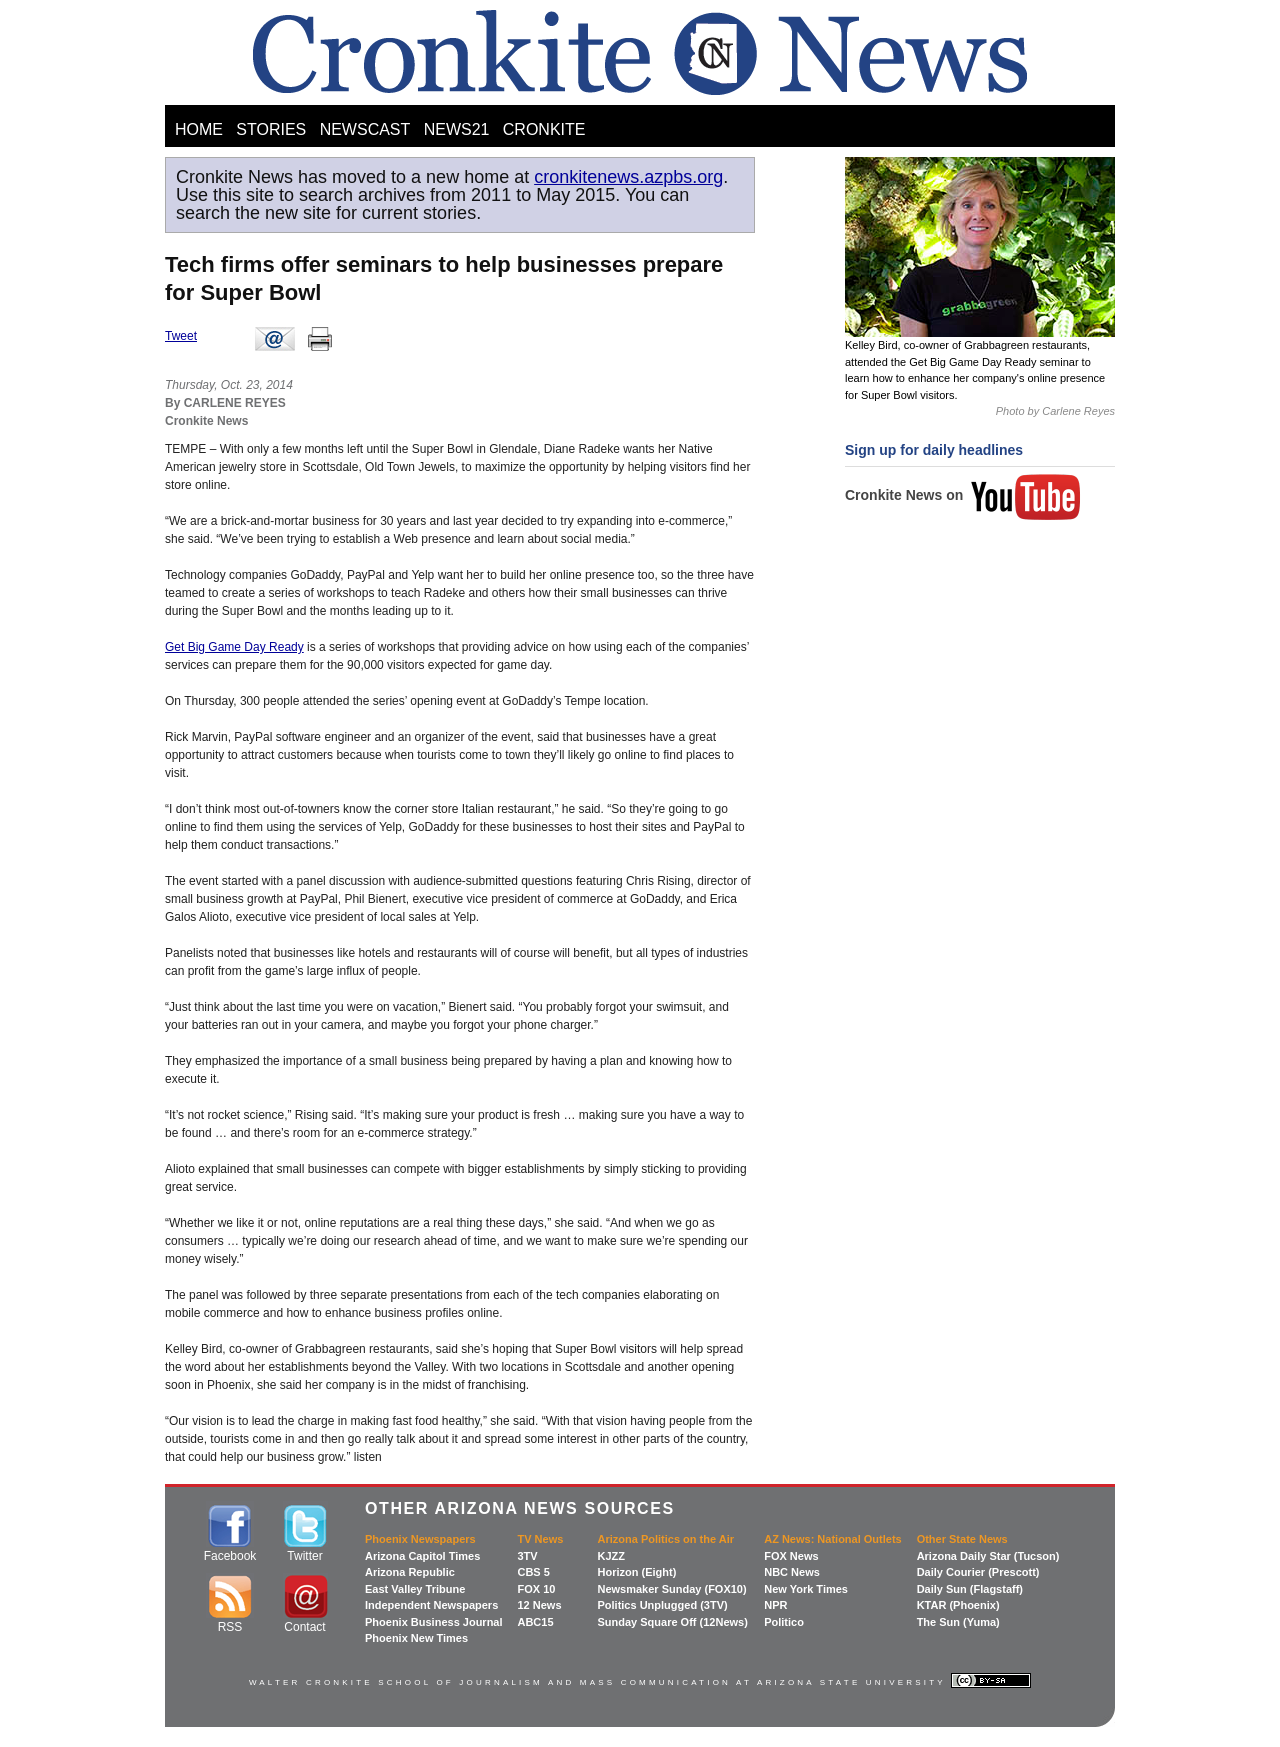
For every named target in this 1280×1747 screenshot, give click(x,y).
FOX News (791, 1556)
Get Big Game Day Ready (234, 647)
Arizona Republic (410, 1572)
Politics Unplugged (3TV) (662, 1605)
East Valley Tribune (415, 1589)
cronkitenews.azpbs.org (628, 177)
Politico (784, 1622)
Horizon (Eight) (636, 1572)
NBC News (792, 1572)
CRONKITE (544, 129)
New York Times (806, 1589)
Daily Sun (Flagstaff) (970, 1589)
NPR (775, 1605)
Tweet (181, 336)
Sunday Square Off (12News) (672, 1622)
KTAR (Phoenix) (958, 1605)
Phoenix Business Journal (434, 1622)
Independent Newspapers (431, 1605)
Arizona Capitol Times (422, 1556)
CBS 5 (533, 1572)
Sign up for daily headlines (934, 450)
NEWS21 (457, 129)
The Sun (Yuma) (958, 1622)
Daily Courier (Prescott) (978, 1572)
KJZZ (611, 1556)
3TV (527, 1556)
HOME (199, 129)
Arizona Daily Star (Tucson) (988, 1556)
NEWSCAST (365, 129)
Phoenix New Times (416, 1638)
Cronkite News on (963, 495)
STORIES (271, 129)
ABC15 (535, 1622)
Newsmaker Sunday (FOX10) (671, 1589)
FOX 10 (536, 1589)
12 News (539, 1605)
